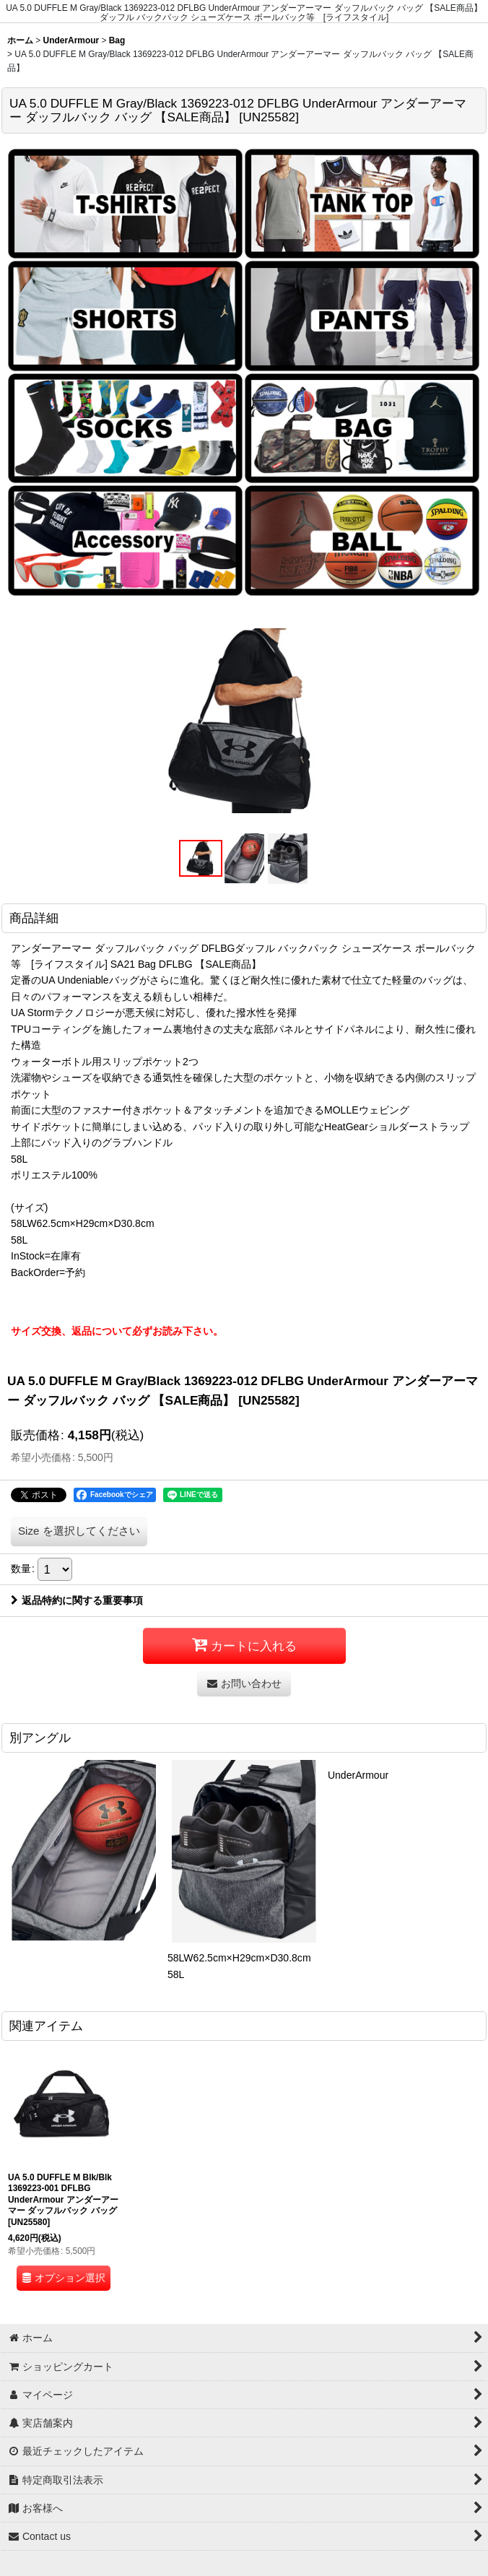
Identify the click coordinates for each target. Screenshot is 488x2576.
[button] (200, 858)
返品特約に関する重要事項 (77, 1600)
